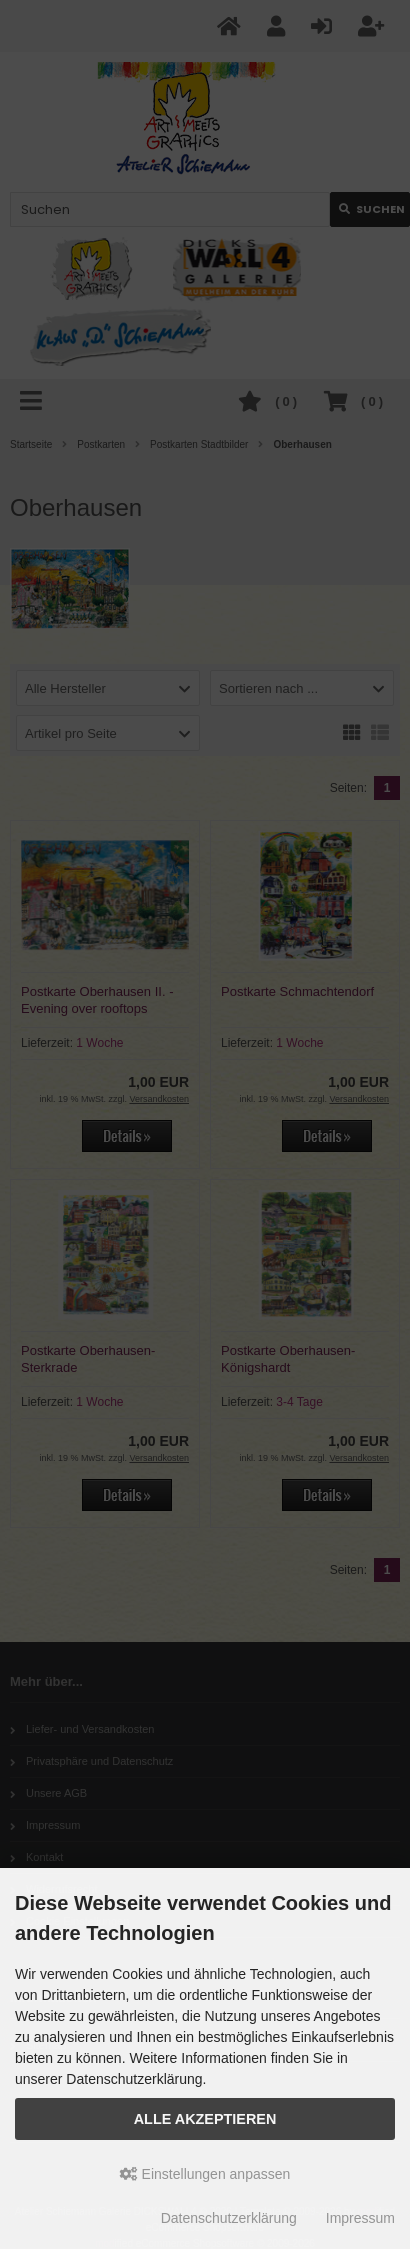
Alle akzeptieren (205, 2119)
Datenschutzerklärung (229, 2218)
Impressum (360, 2218)
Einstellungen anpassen (205, 2174)
